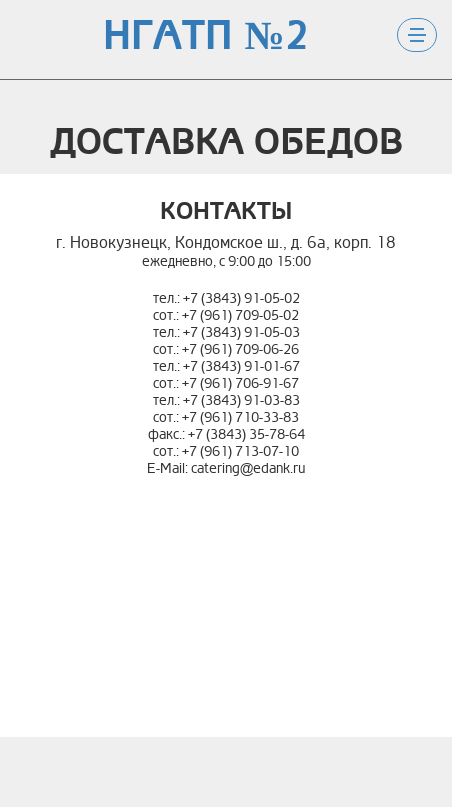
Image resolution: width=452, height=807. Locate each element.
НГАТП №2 (205, 36)
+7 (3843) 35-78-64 (246, 434)
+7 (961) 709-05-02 (240, 315)
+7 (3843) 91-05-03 (241, 332)
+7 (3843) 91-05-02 (241, 298)
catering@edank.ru (248, 468)
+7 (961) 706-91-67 (240, 383)
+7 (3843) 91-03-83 (241, 400)
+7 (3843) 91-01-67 (241, 366)
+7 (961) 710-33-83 (240, 417)
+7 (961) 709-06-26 (240, 349)
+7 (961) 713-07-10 (240, 451)
